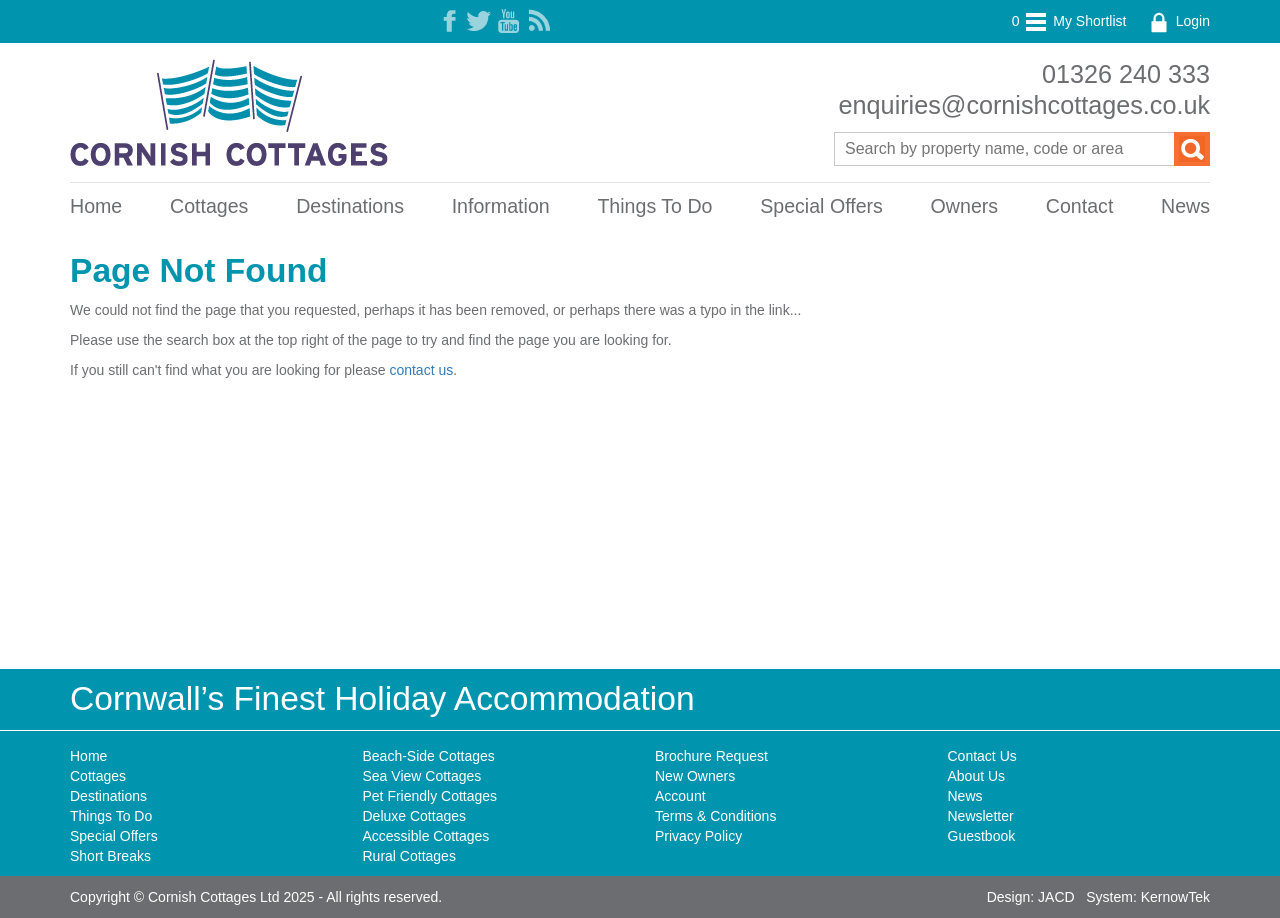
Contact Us (982, 756)
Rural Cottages (409, 856)
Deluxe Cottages (415, 816)
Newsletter (981, 816)
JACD (1056, 897)
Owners (965, 206)
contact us (421, 370)
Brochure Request (711, 756)
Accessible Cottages (426, 836)
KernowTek (1175, 897)
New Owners (695, 776)
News (1185, 206)
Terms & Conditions (715, 816)
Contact (1080, 206)
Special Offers (821, 206)
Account (680, 796)
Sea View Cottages (422, 776)
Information (501, 206)
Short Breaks (110, 856)
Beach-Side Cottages (429, 756)
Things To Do (654, 206)
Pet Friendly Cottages (430, 796)
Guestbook (982, 836)
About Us (977, 776)
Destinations (350, 206)
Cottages (209, 206)
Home (96, 206)
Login (1178, 21)
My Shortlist (1069, 21)
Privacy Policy (698, 836)
